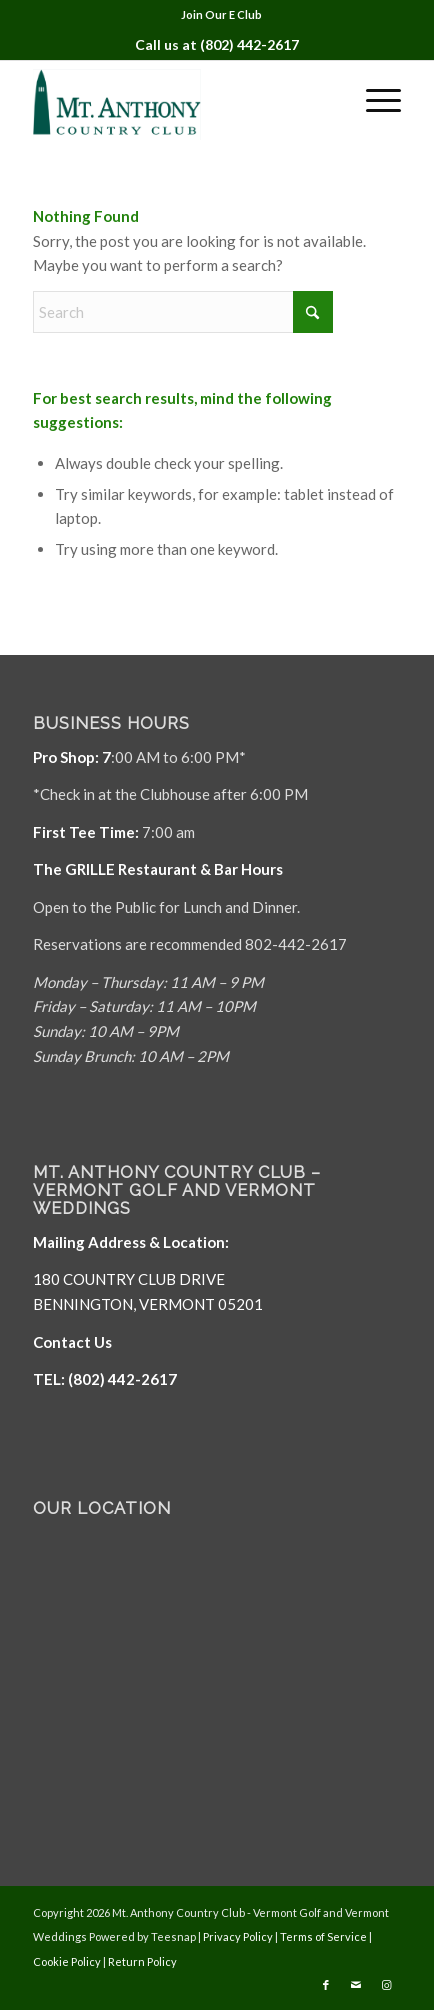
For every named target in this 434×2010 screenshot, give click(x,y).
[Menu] (373, 100)
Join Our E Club (221, 14)
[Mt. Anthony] (180, 100)
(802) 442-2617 (249, 44)
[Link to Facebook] (326, 1985)
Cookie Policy (67, 1961)
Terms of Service (323, 1936)
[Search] (183, 312)
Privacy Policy (238, 1936)
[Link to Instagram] (386, 1985)
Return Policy (142, 1961)
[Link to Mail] (356, 1985)
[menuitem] (221, 15)
